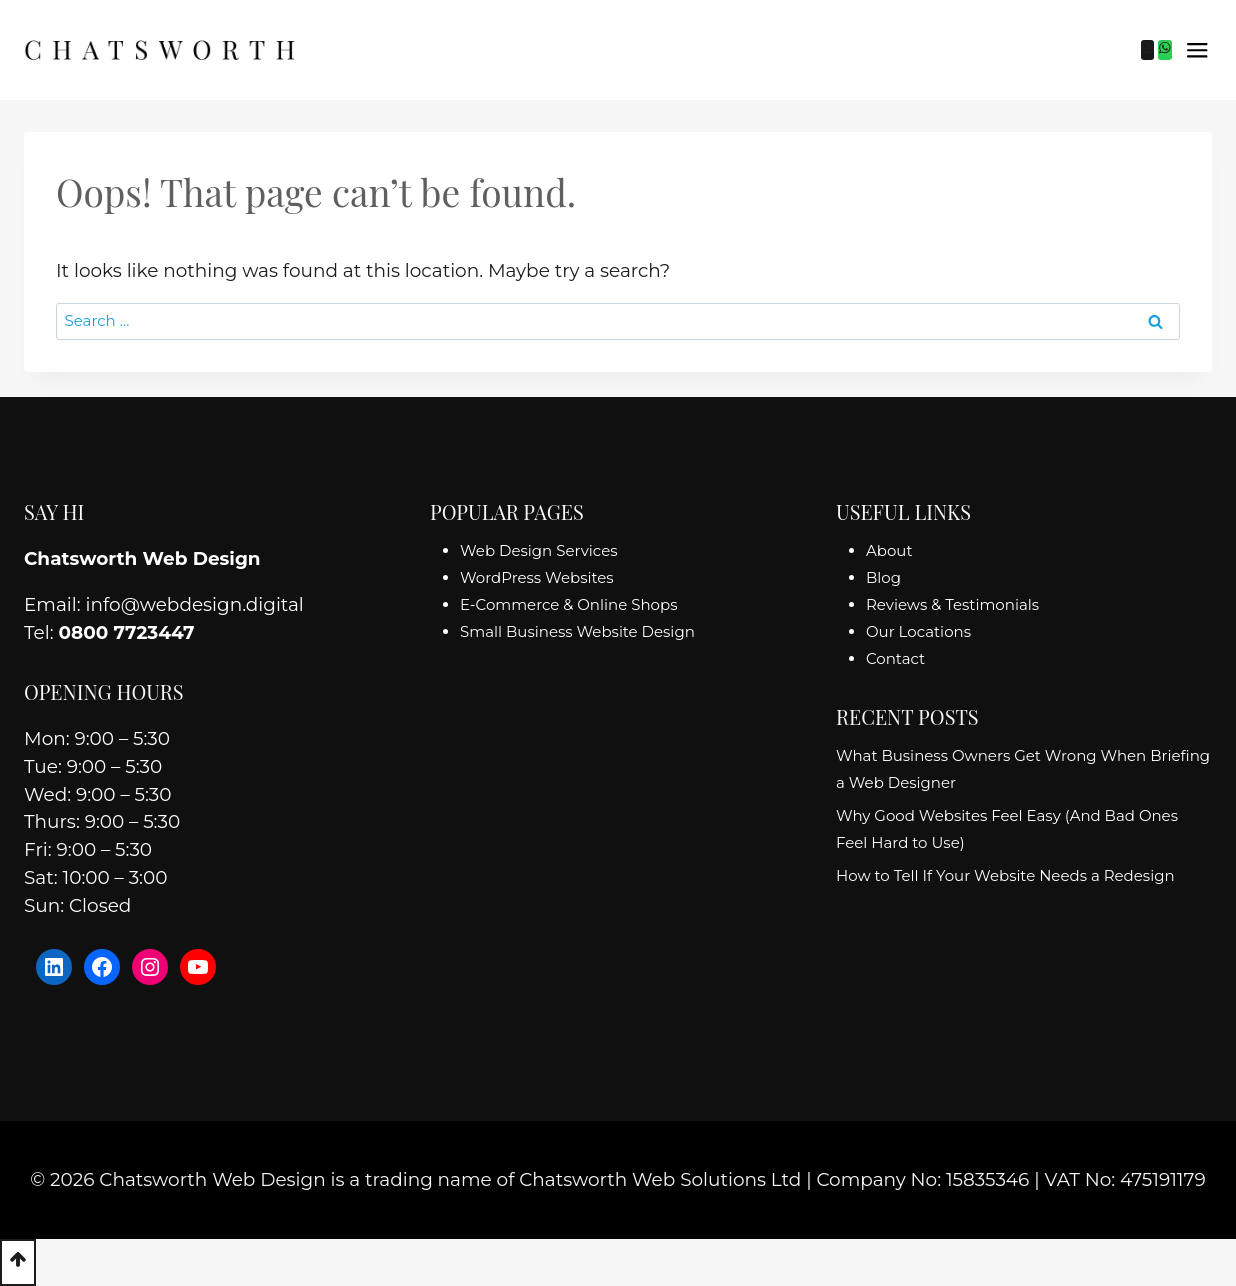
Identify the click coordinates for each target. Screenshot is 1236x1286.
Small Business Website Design (577, 631)
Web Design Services (539, 550)
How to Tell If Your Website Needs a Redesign (1005, 875)
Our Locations (918, 631)
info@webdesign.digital (195, 604)
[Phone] (1148, 50)
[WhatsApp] (1165, 50)
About (889, 550)
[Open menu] (1197, 50)
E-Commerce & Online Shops (568, 604)
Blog (883, 577)
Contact (895, 658)
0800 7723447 (126, 632)
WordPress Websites (537, 577)
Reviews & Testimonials (952, 604)
